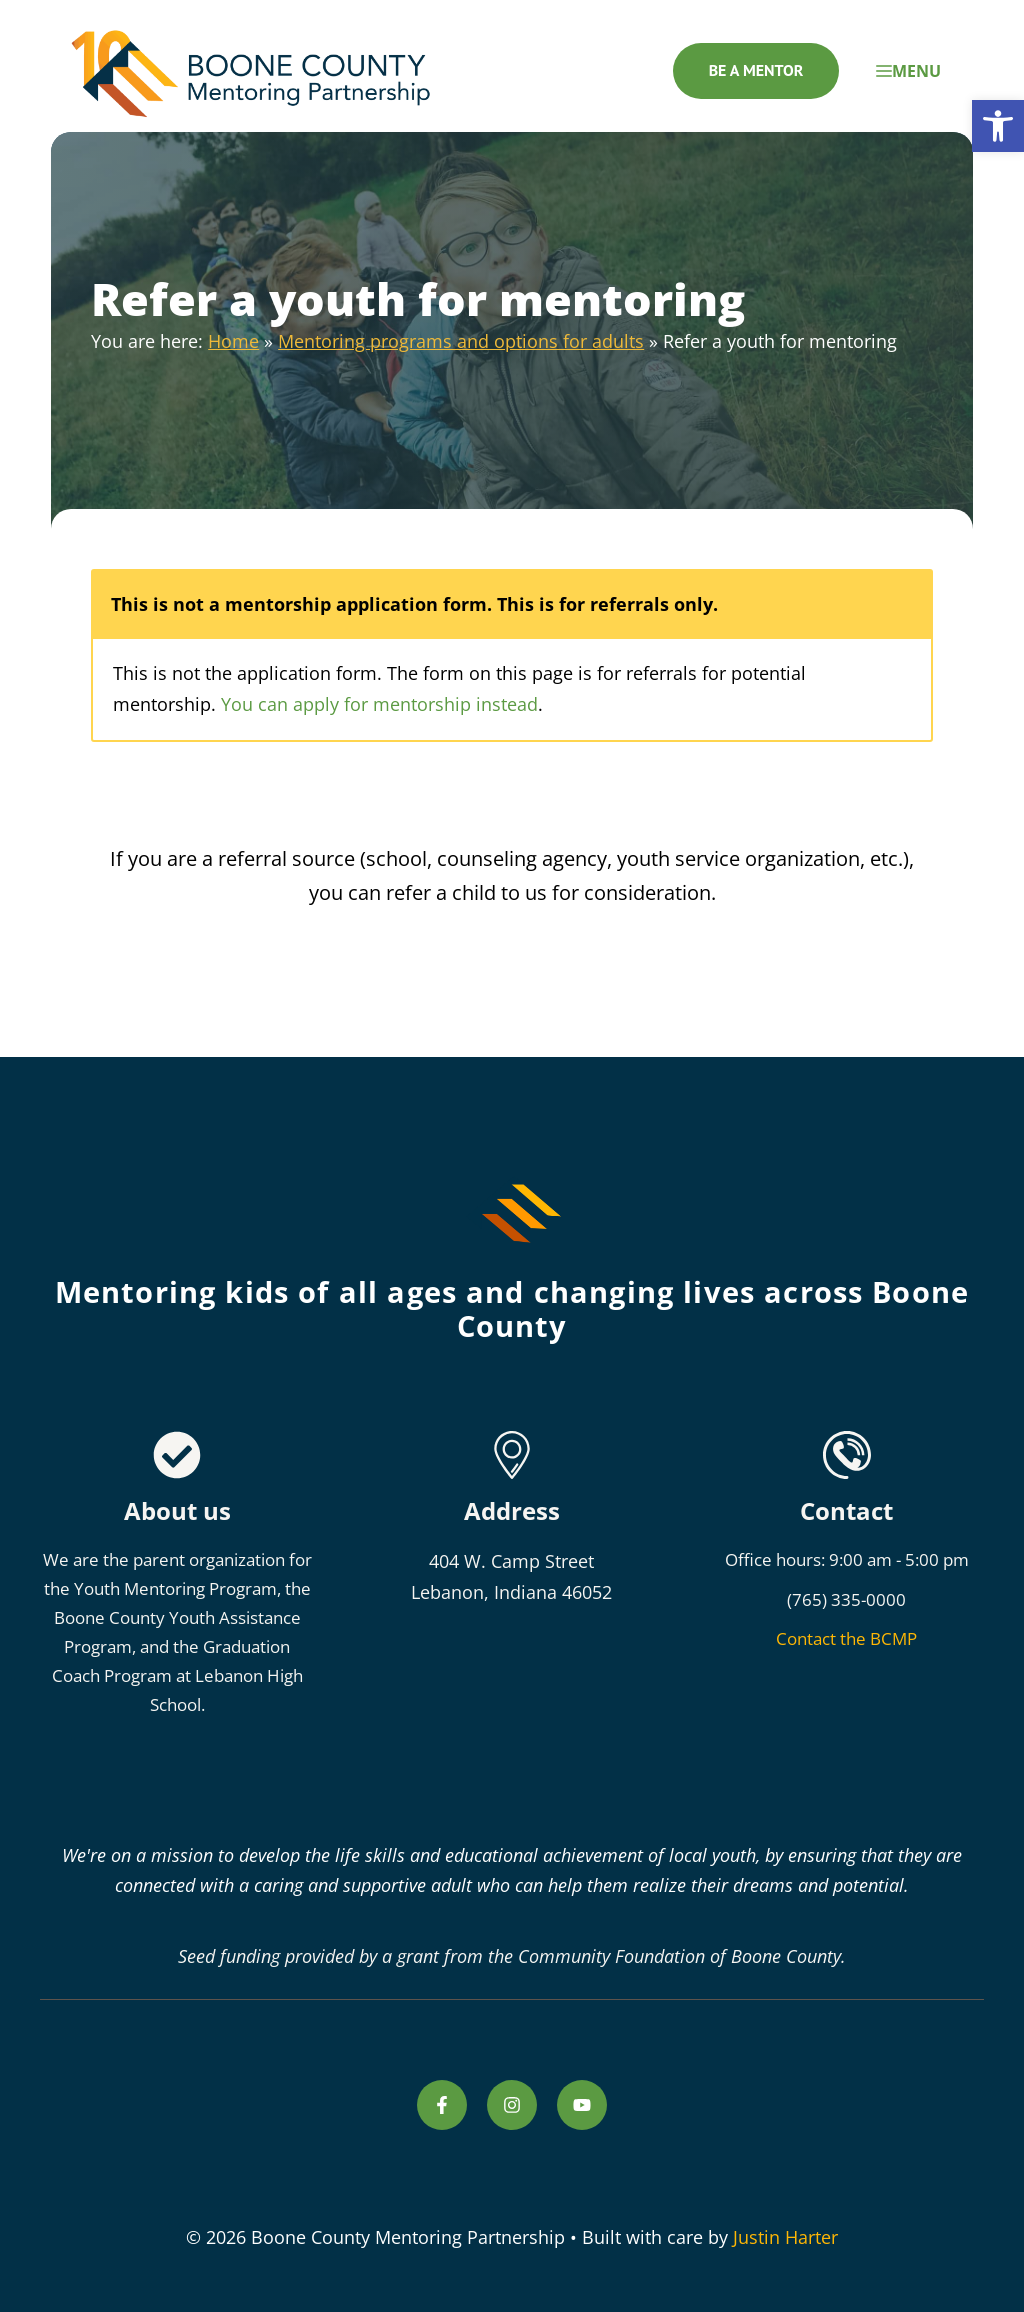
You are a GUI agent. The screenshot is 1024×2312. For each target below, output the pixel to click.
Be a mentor (756, 70)
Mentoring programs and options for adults (461, 341)
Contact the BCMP (846, 1638)
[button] (998, 126)
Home (233, 341)
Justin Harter (785, 2237)
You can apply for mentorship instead (379, 704)
